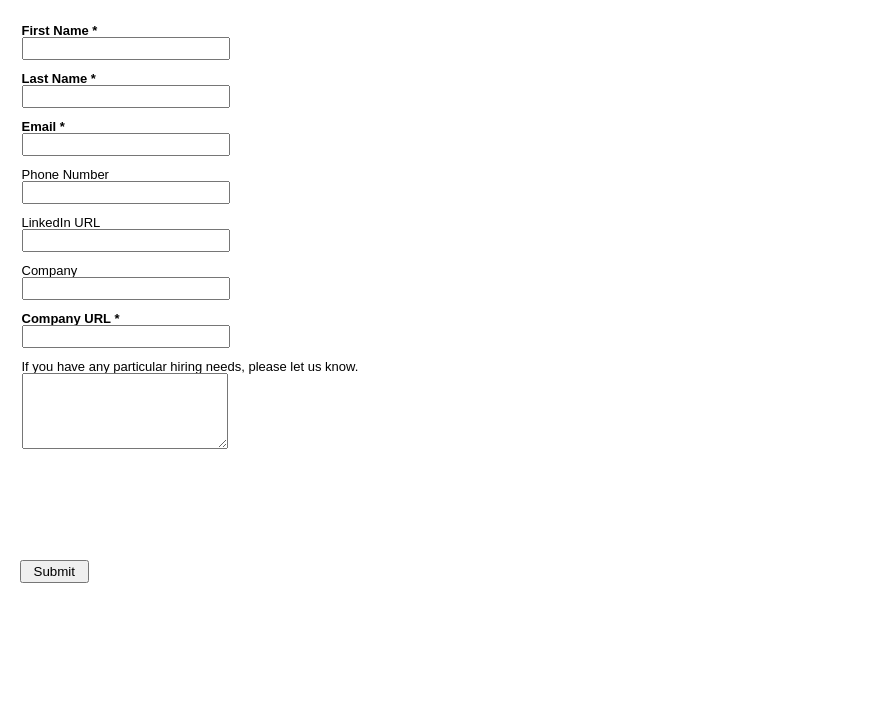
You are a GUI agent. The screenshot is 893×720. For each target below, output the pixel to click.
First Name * (60, 30)
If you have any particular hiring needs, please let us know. (190, 366)
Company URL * (71, 318)
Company (50, 270)
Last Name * (59, 78)
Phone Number (65, 174)
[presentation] (167, 499)
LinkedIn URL (61, 222)
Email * (43, 126)
